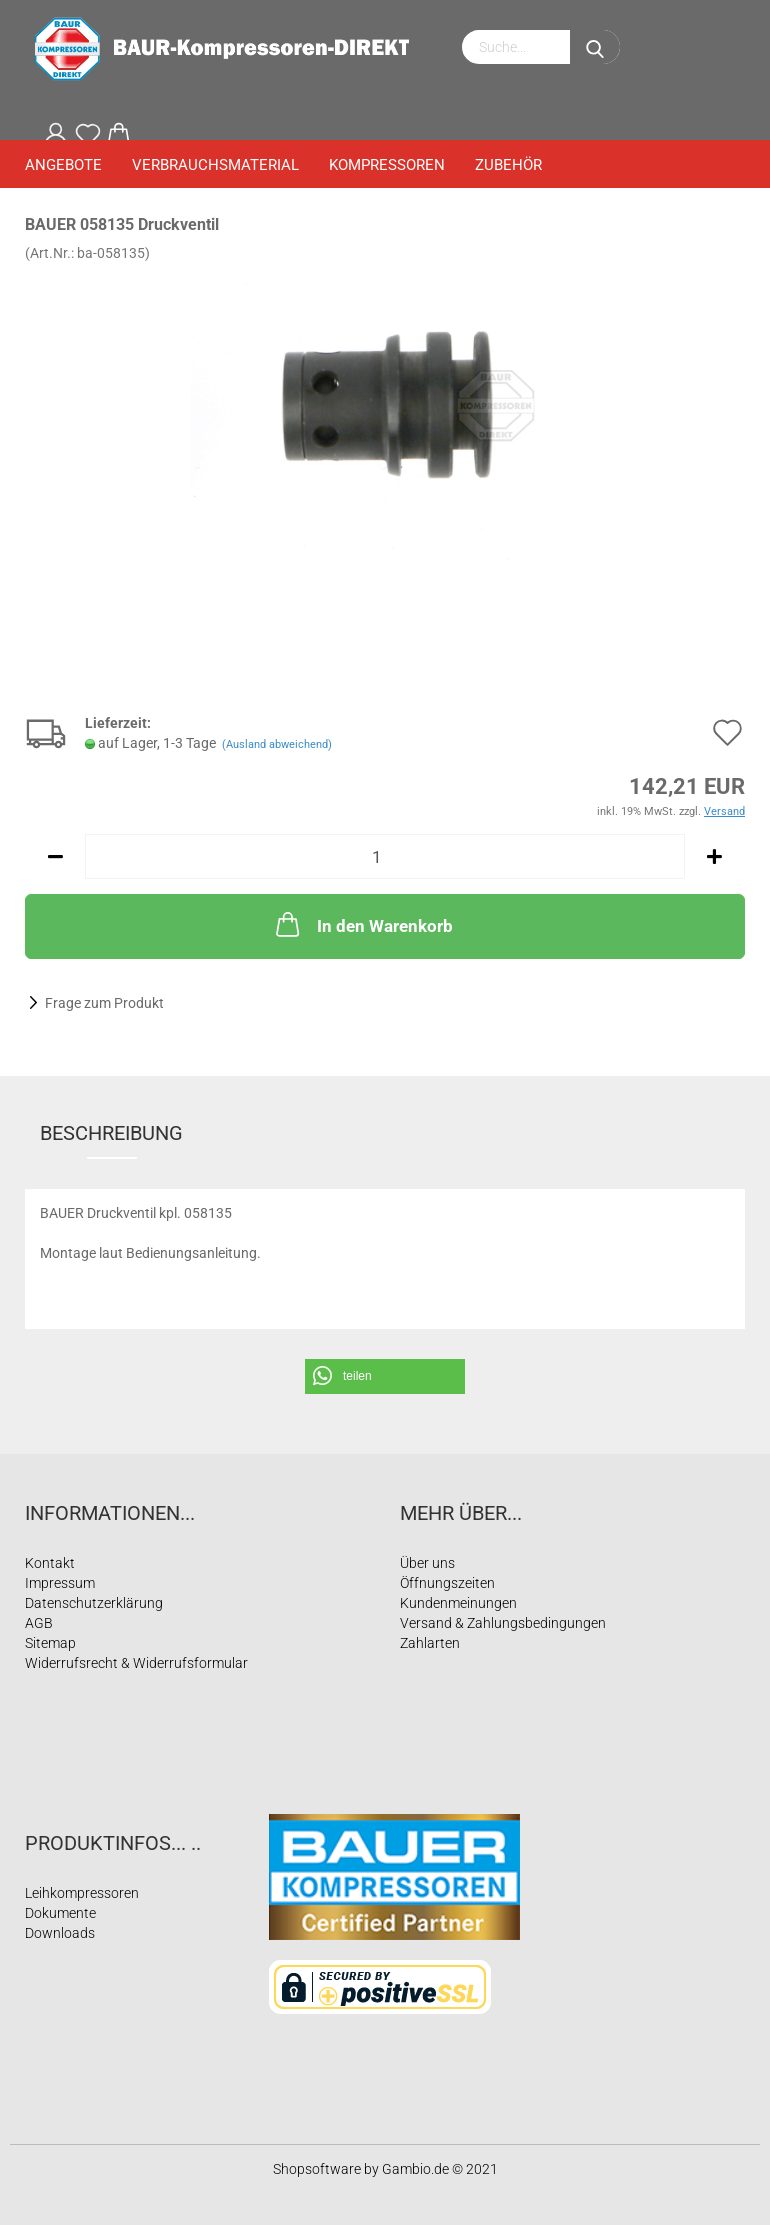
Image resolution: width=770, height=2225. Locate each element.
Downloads (60, 1933)
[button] (385, 1376)
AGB (39, 1623)
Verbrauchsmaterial (215, 165)
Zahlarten (430, 1643)
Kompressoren (387, 165)
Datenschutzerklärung (94, 1603)
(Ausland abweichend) (277, 744)
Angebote (63, 165)
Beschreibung (111, 1133)
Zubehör (508, 165)
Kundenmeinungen (458, 1603)
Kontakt (50, 1563)
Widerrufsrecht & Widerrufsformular (136, 1663)
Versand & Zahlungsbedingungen (503, 1623)
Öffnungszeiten (447, 1583)
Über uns (427, 1563)
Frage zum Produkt (104, 1003)
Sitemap (50, 1643)
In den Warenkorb (362, 924)
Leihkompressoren (82, 1893)
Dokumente (60, 1913)
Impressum (60, 1583)
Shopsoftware (317, 2169)
